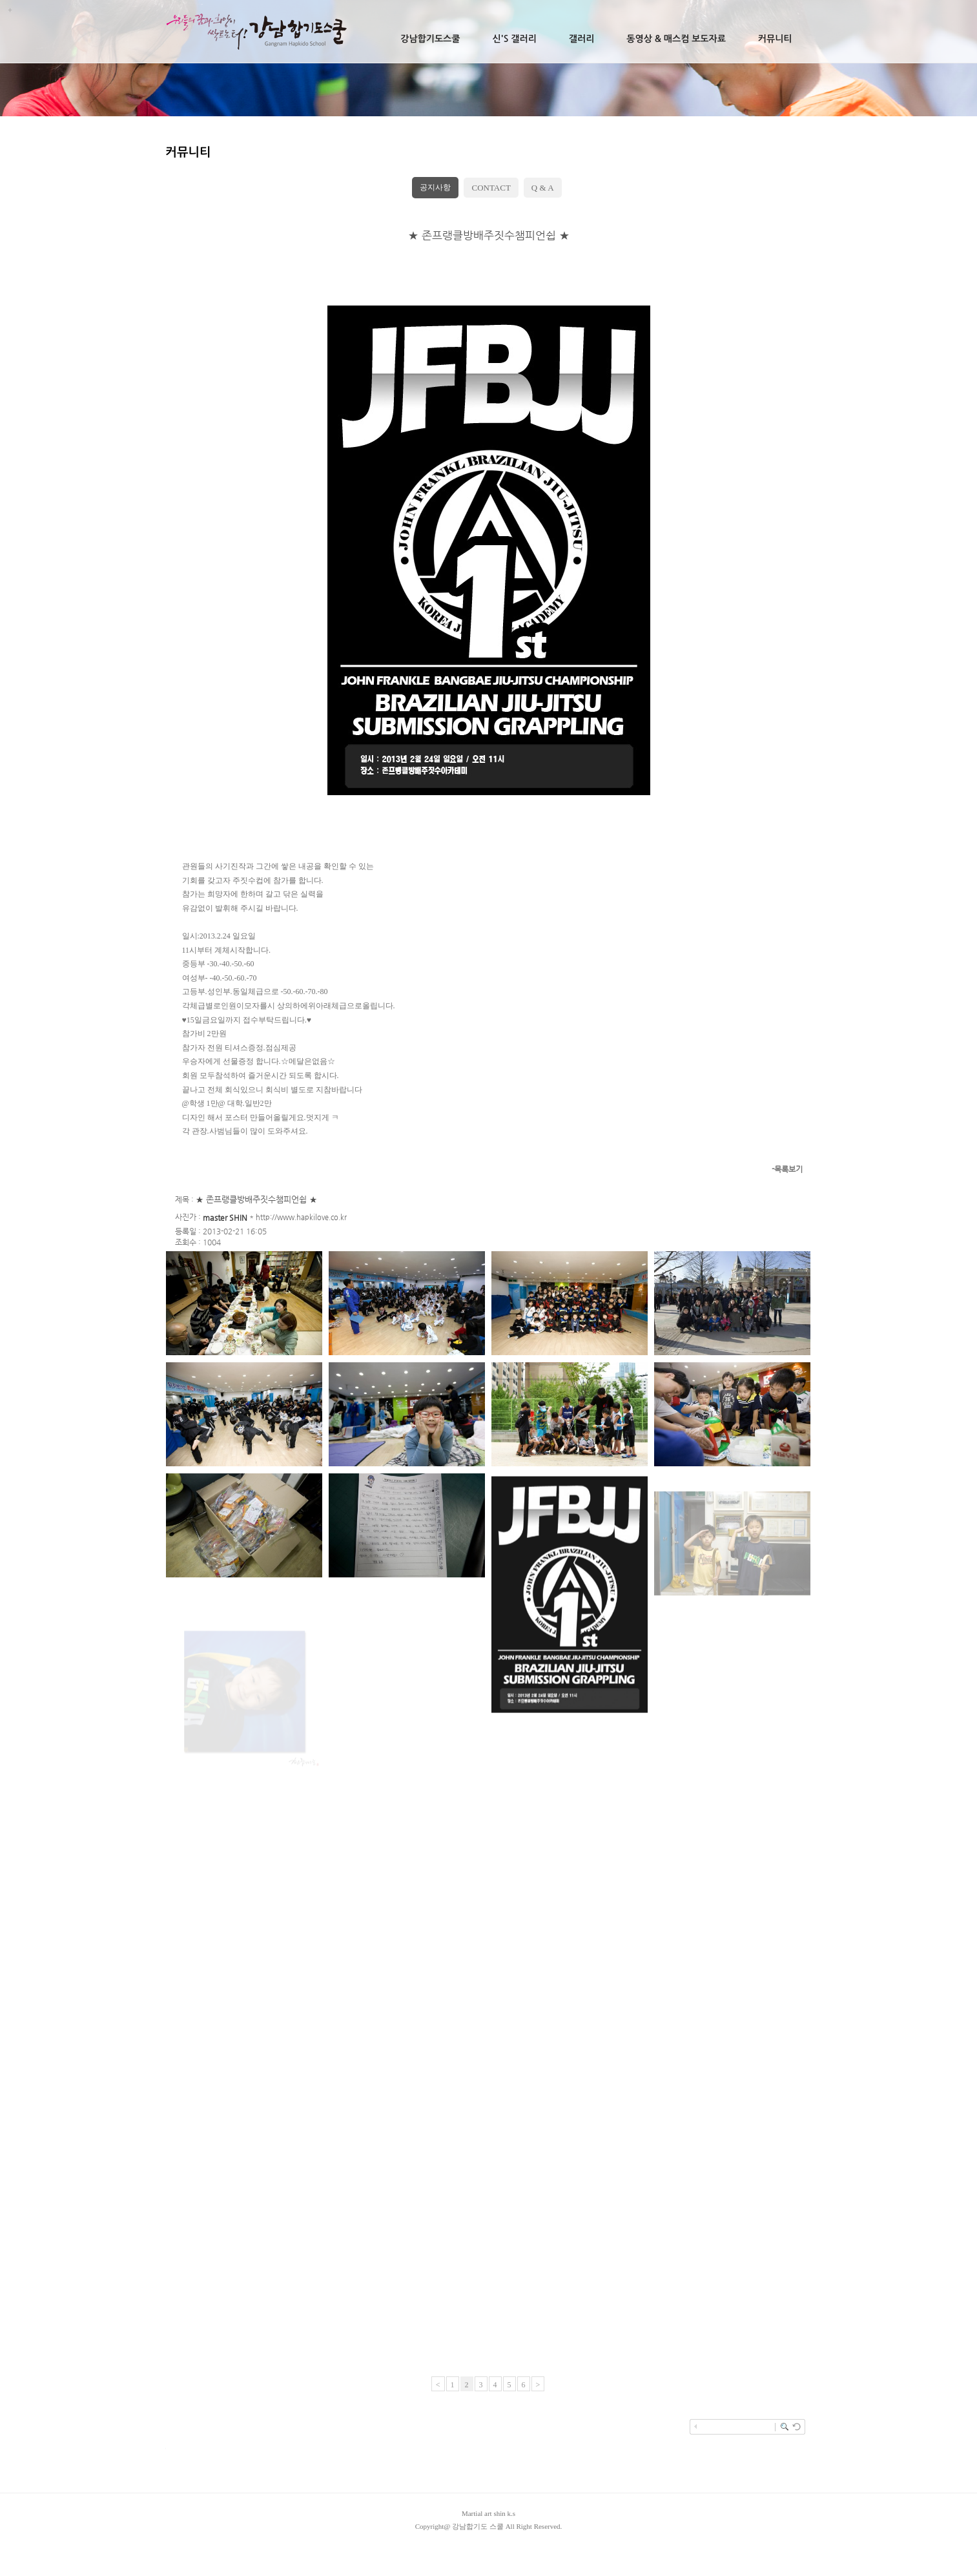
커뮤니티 (775, 38)
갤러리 (581, 38)
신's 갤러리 (514, 38)
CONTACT (490, 187)
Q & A (542, 187)
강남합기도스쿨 (430, 38)
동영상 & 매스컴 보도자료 (676, 38)
